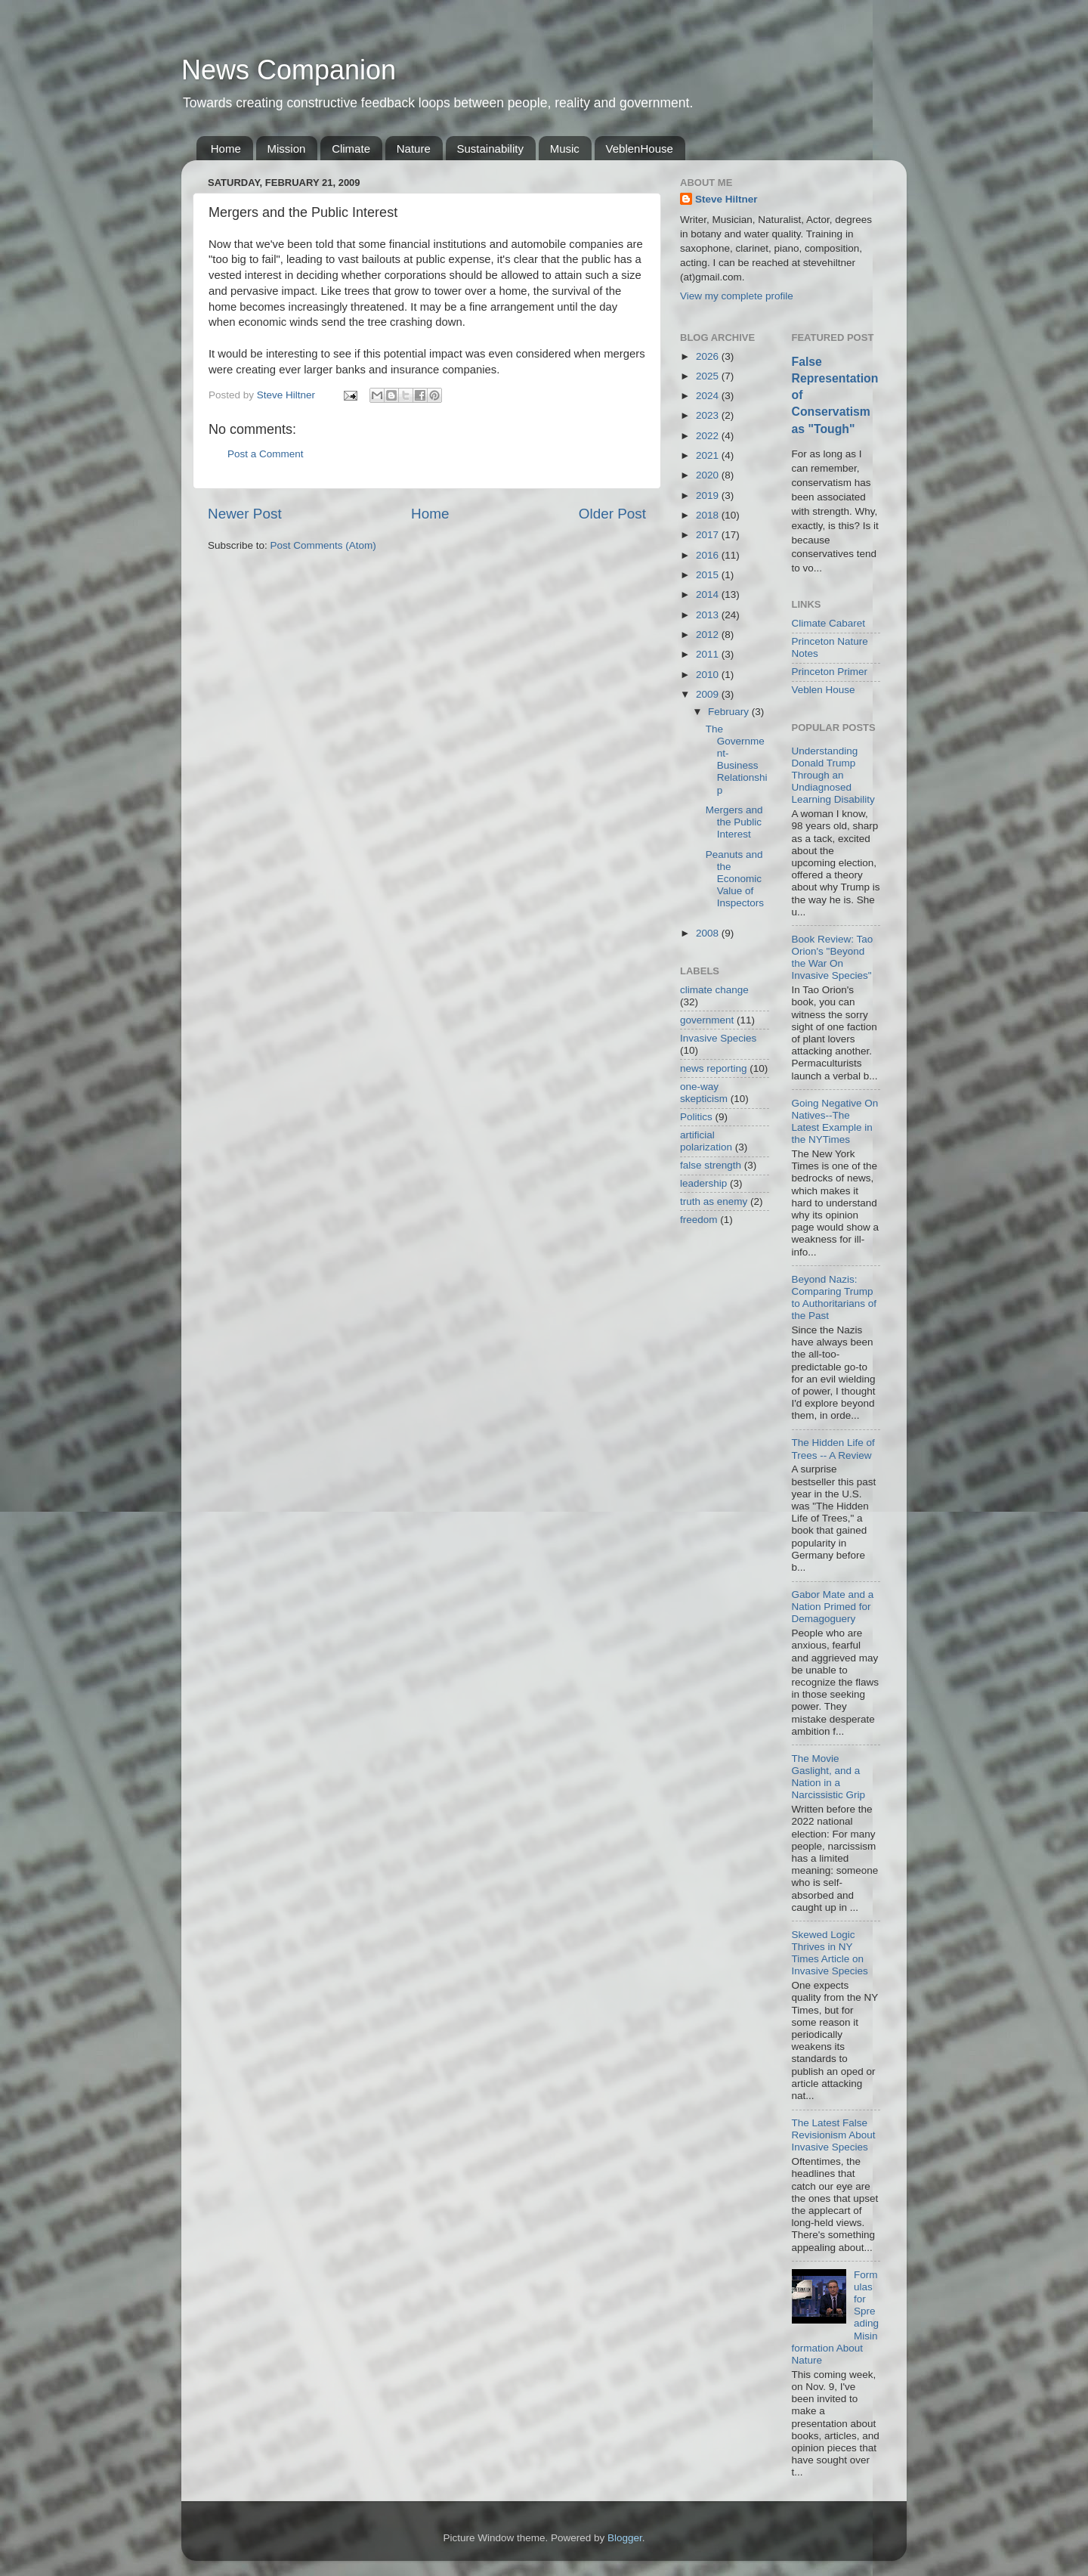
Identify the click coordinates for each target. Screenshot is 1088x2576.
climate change (714, 989)
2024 (709, 395)
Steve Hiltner (726, 199)
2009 (709, 694)
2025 (709, 376)
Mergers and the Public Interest (734, 822)
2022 (709, 435)
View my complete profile (736, 296)
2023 (709, 415)
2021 (709, 455)
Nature (414, 148)
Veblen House (823, 689)
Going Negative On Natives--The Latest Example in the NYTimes (835, 1122)
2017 (709, 534)
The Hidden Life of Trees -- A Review (833, 1448)
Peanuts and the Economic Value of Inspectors (735, 879)
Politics (696, 1116)
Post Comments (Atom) (323, 545)
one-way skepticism (704, 1092)
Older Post (612, 514)
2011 (709, 654)
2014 (709, 594)
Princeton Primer (830, 671)
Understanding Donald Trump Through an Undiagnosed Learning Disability (833, 775)
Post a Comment (265, 454)
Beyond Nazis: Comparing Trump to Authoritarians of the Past (834, 1298)
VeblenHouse (639, 148)
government (707, 1020)
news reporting (713, 1068)
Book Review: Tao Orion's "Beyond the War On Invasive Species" (832, 957)
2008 (709, 933)
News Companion (288, 69)
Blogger (624, 2537)
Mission (286, 148)
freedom (699, 1219)
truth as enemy (713, 1201)
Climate (351, 148)
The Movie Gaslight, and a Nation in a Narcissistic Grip (829, 1777)
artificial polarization (706, 1141)
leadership (703, 1183)
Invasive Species (718, 1038)
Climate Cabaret (829, 623)
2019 (709, 495)
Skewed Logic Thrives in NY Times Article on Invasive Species (830, 1953)
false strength (710, 1165)
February (730, 711)
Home (226, 148)
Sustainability (490, 148)
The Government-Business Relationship (737, 759)
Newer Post (245, 514)
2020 (709, 475)
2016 (709, 555)
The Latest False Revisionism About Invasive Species (834, 2135)
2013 (709, 615)
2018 (709, 515)
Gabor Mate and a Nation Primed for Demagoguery (833, 1606)
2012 (709, 634)
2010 (709, 674)
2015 (709, 575)
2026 (709, 356)
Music (565, 148)
